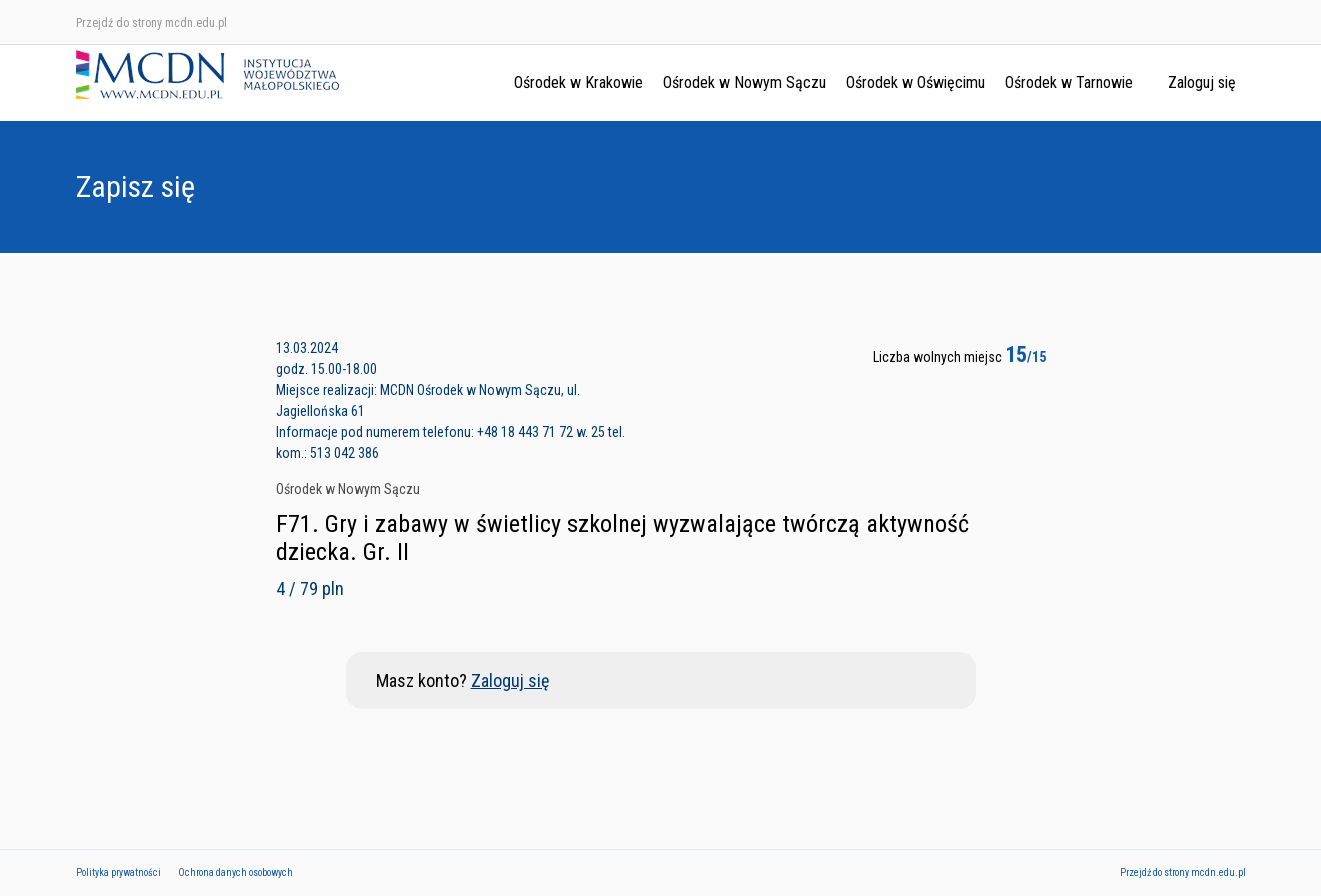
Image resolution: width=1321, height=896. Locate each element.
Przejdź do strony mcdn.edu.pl (151, 23)
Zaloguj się (1202, 82)
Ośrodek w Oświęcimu (915, 82)
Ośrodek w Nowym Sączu (744, 82)
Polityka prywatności (118, 872)
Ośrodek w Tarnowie (1069, 82)
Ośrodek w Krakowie (578, 82)
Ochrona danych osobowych (235, 872)
